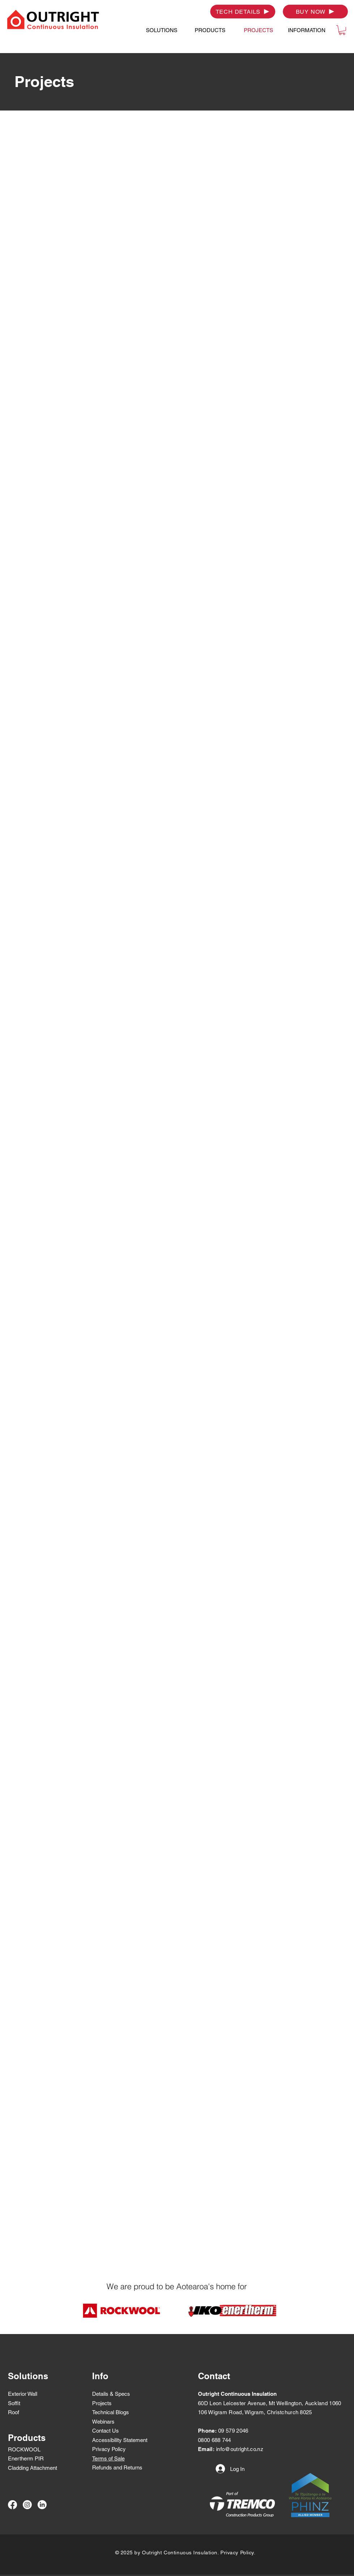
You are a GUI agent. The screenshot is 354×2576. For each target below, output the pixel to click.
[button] (161, 30)
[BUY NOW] (315, 11)
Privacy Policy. (237, 2552)
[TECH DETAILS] (242, 11)
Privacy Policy (109, 2449)
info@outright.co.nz (239, 2449)
